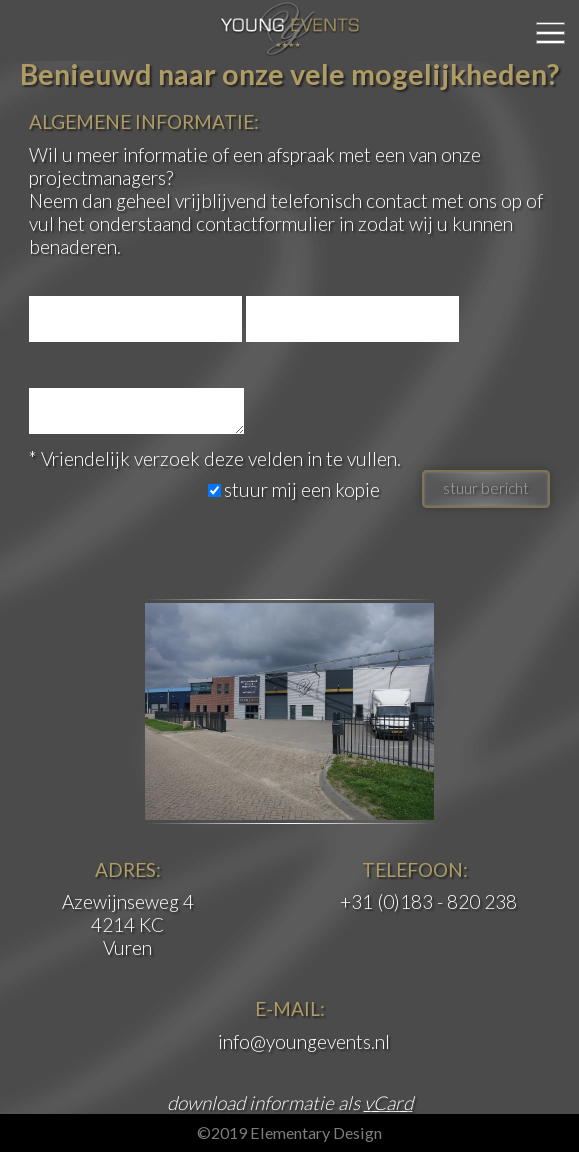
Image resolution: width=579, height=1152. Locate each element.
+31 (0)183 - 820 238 (428, 901)
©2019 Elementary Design (289, 1132)
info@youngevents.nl (304, 1041)
